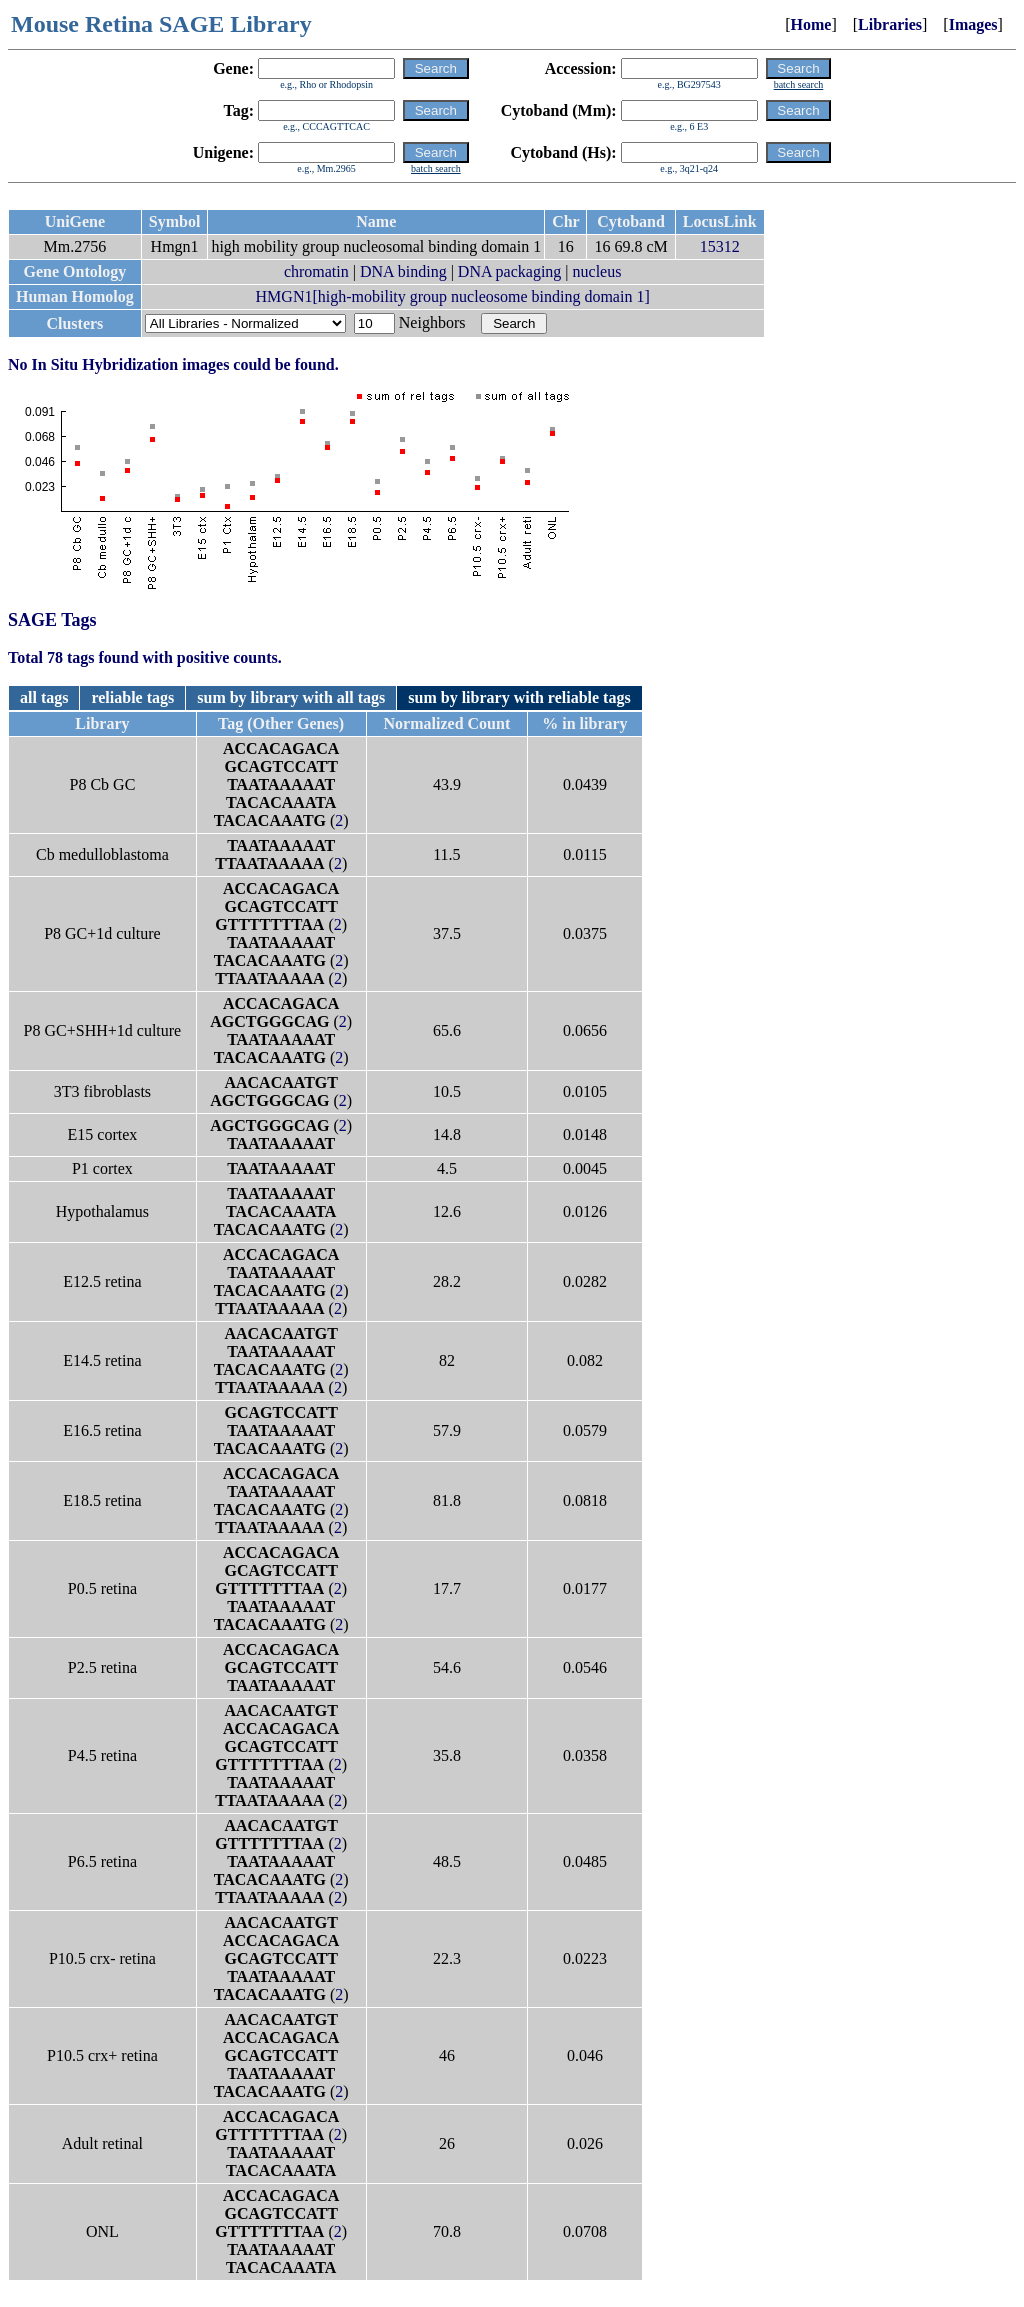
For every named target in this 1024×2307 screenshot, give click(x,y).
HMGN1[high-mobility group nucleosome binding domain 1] (453, 296)
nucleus (597, 271)
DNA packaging (510, 271)
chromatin (316, 271)
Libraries (890, 24)
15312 (720, 246)
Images (973, 24)
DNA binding (403, 271)
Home (811, 24)
